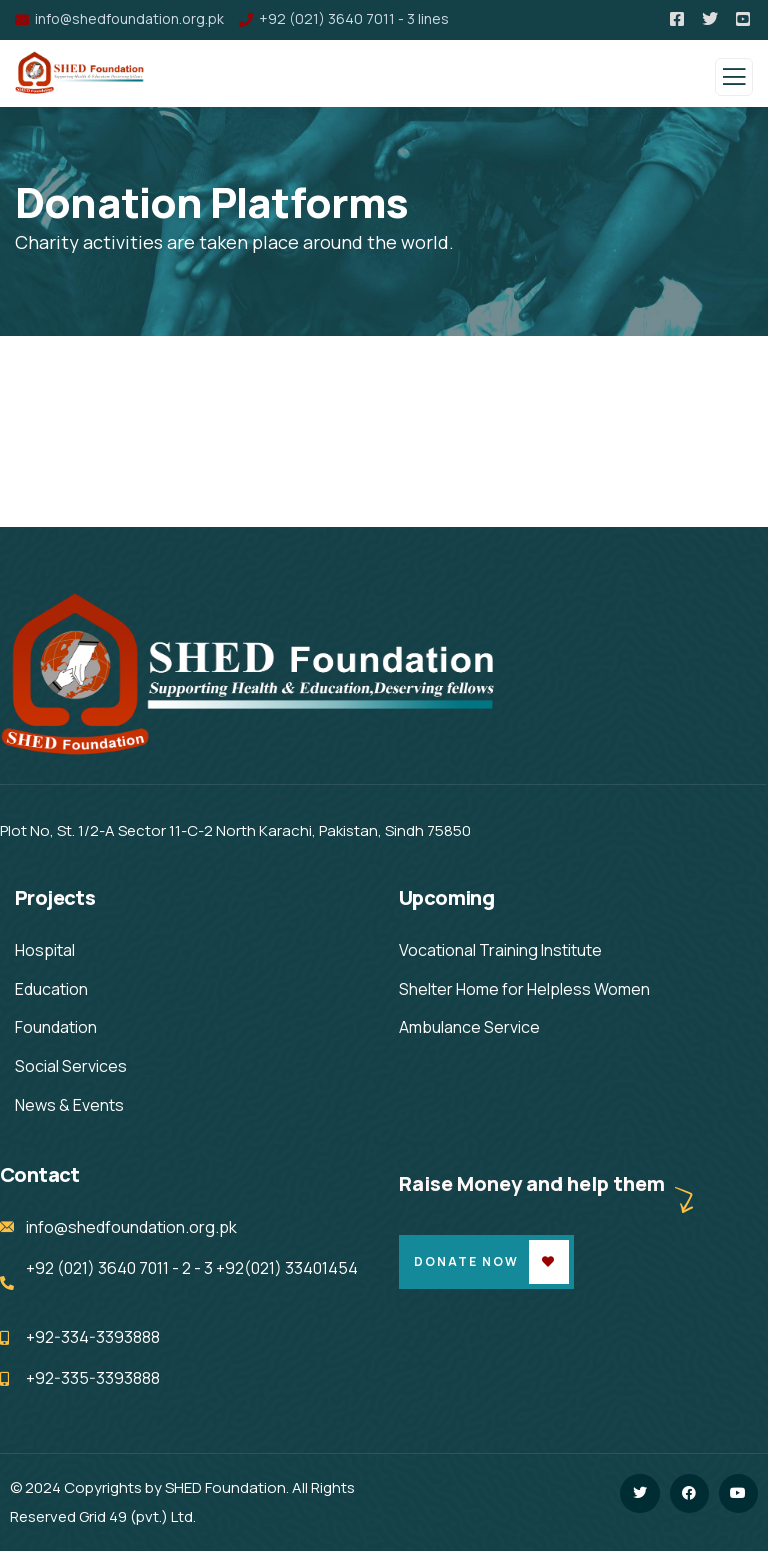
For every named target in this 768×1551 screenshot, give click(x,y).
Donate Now (466, 1261)
